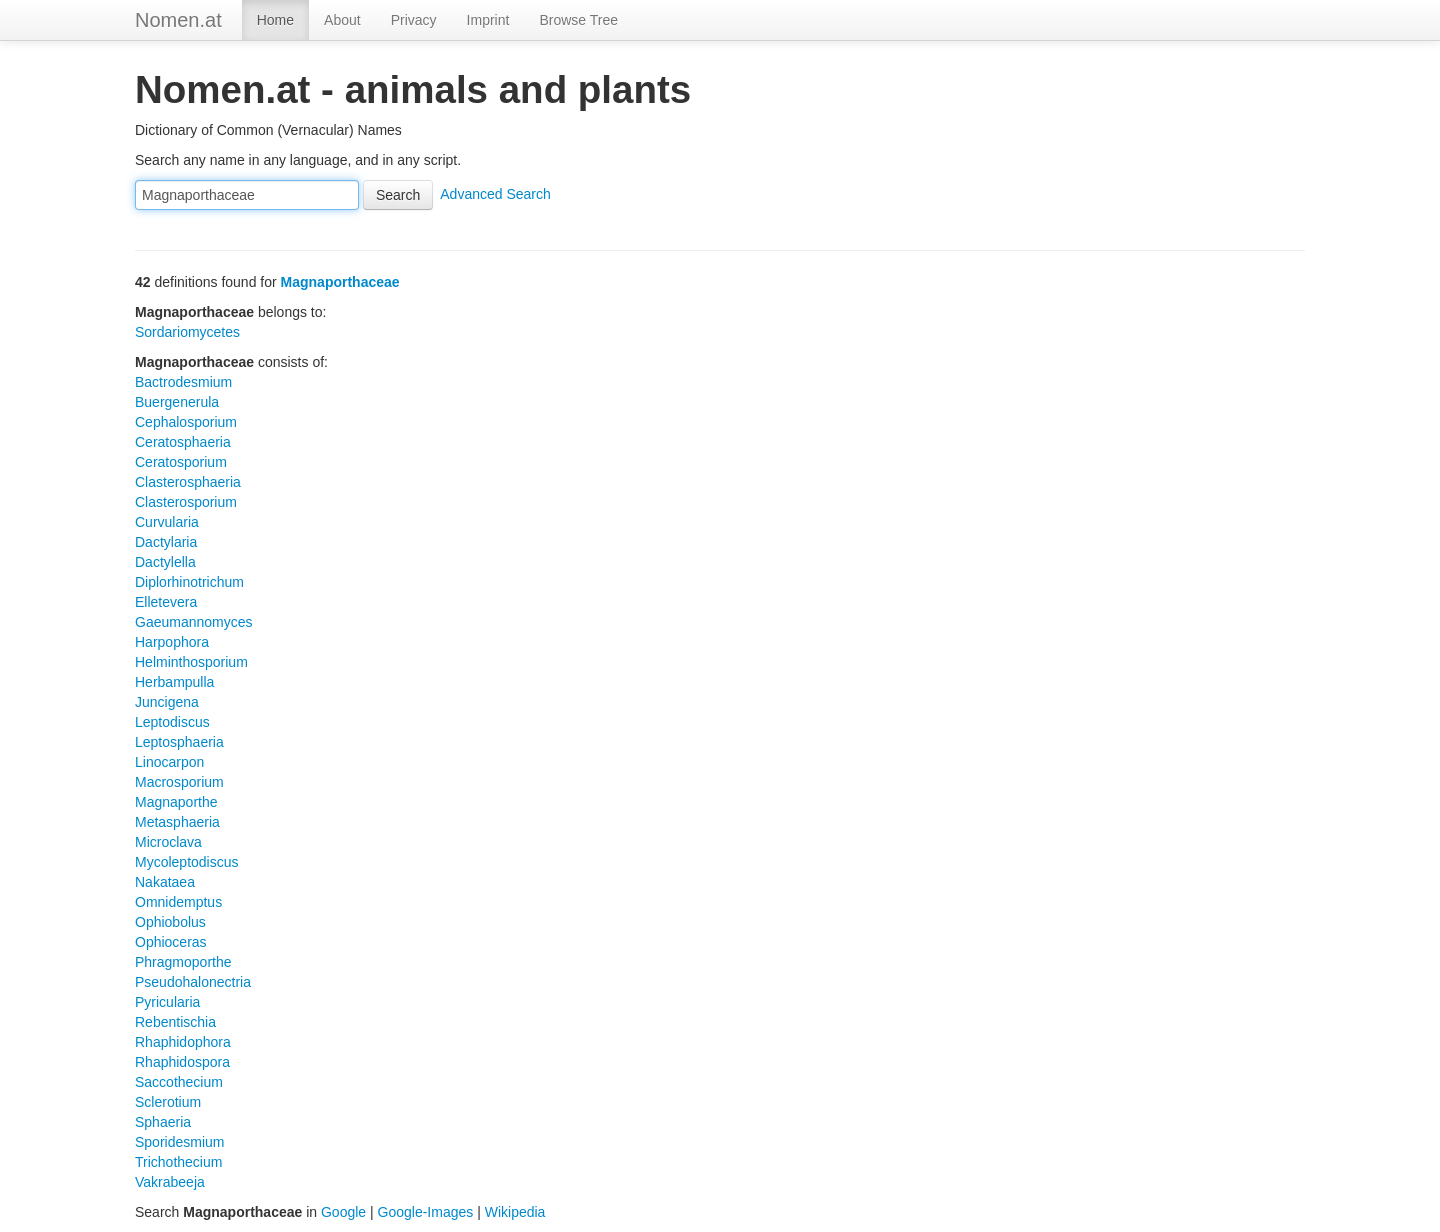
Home (275, 20)
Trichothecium (178, 1162)
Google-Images (426, 1212)
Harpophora (172, 642)
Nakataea (165, 882)
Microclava (168, 842)
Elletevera (166, 602)
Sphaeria (163, 1122)
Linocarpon (169, 762)
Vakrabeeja (170, 1182)
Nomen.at (178, 20)
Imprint (488, 20)
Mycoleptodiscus (187, 862)
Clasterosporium (186, 502)
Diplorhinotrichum (189, 582)
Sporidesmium (179, 1142)
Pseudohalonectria (193, 982)
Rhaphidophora (183, 1042)
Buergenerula (177, 402)
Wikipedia (515, 1212)
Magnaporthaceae (340, 282)
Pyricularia (167, 1002)
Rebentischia (175, 1022)
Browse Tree (578, 20)
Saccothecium (179, 1082)
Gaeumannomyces (194, 622)
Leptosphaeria (179, 742)
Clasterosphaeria (188, 482)
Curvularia (167, 522)
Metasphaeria (177, 822)
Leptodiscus (172, 722)
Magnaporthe (176, 802)
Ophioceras (171, 942)
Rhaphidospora (182, 1062)
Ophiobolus (170, 922)
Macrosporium (179, 782)
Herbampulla (174, 682)
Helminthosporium (191, 662)
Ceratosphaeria (183, 442)
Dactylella (165, 562)
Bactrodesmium (183, 382)
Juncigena (167, 702)
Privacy (414, 20)
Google (343, 1212)
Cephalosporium (186, 422)
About (342, 20)
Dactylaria (166, 542)
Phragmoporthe (183, 962)
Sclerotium (168, 1102)
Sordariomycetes (187, 332)
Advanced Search (495, 194)
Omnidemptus (178, 902)
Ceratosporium (181, 462)
